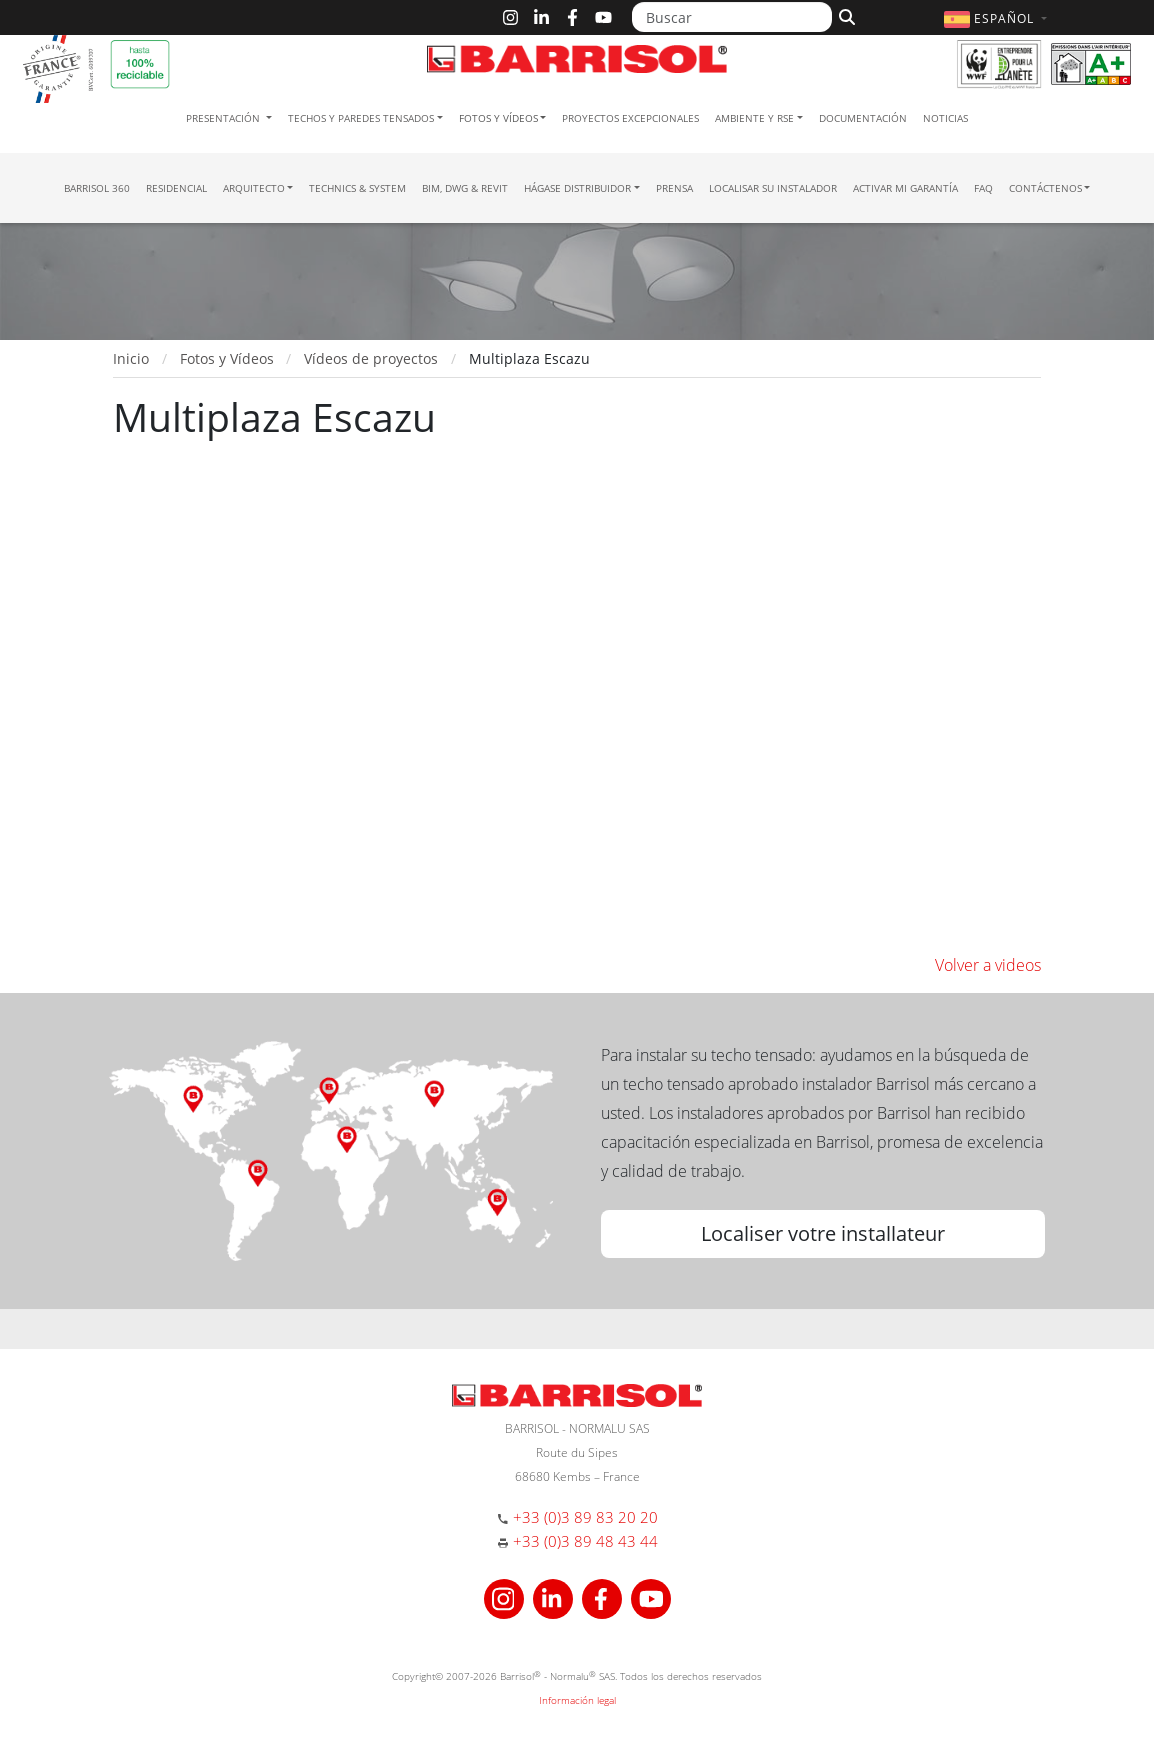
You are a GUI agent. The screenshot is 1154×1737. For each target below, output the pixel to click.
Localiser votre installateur (823, 1233)
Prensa (674, 188)
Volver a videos (988, 965)
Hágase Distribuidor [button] (577, 188)
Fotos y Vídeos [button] (498, 118)
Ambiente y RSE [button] (754, 118)
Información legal (577, 1700)
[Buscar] (732, 17)
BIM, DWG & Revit (465, 188)
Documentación (863, 118)
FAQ (983, 188)
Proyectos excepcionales (630, 118)
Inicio (131, 358)
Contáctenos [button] (1045, 188)
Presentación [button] (224, 118)
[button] (998, 18)
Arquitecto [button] (254, 188)
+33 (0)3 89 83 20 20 (585, 1517)
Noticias (945, 118)
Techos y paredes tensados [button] (361, 118)
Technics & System (357, 188)
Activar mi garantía (905, 188)
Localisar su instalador (773, 188)
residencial (176, 188)
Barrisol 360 (97, 188)
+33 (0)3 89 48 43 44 (585, 1541)
